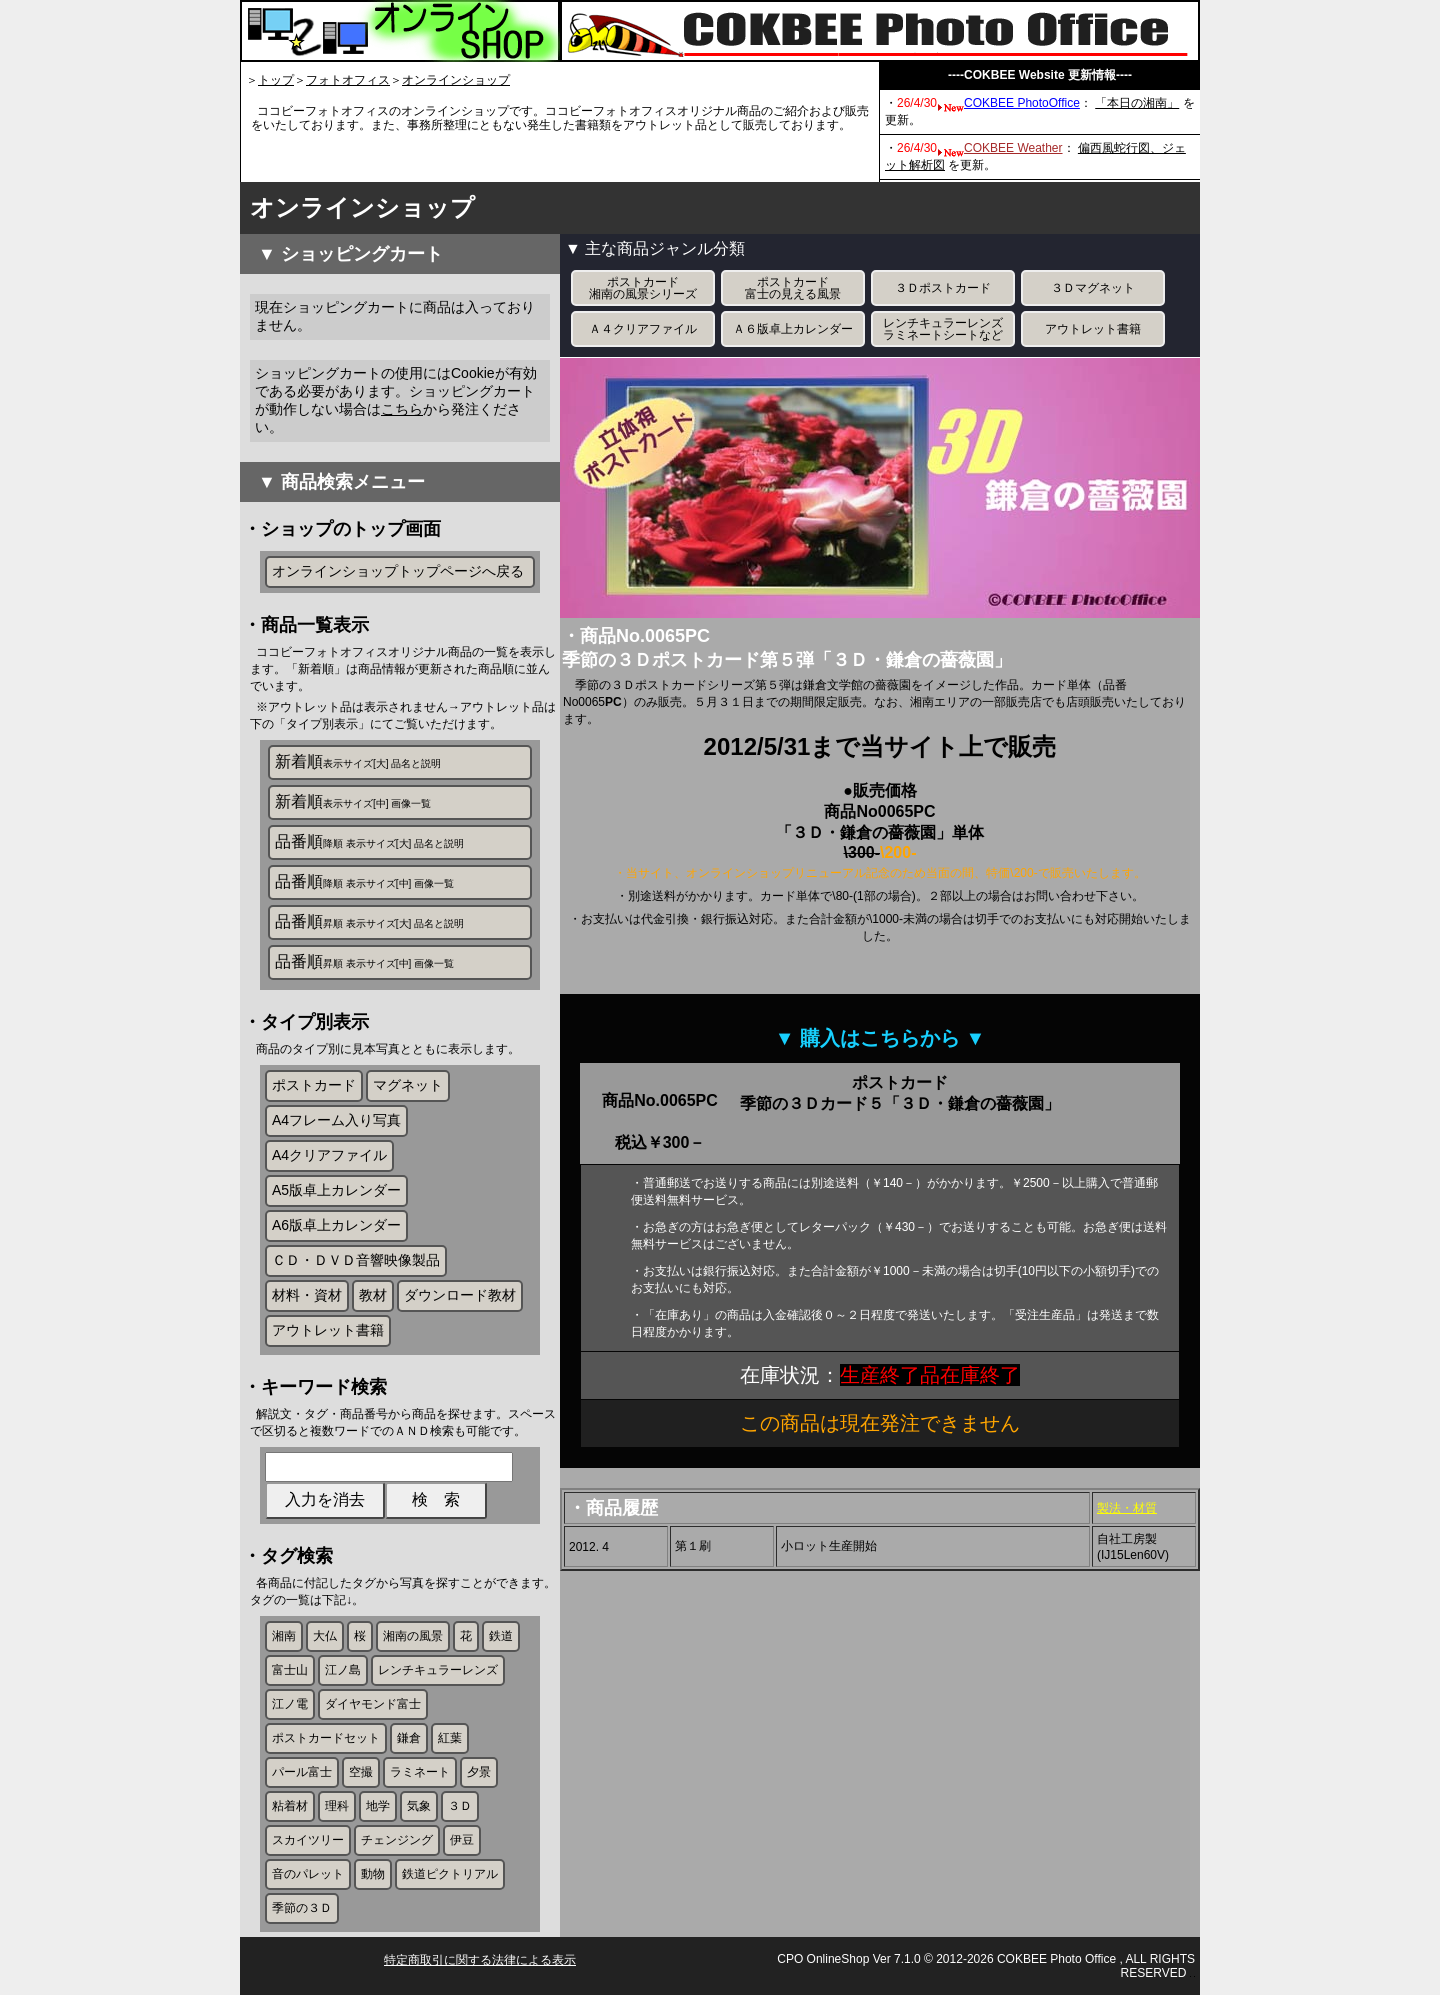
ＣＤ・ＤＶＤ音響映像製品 (356, 1260)
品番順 (369, 841)
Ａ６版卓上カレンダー (793, 329)
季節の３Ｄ (302, 1908)
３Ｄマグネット (1093, 288)
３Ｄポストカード (943, 288)
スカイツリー (308, 1840)
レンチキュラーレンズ (438, 1670)
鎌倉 (409, 1738)
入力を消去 (325, 1499)
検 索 (436, 1499)
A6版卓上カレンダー (336, 1225)
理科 (337, 1806)
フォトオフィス (348, 80)
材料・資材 (307, 1295)
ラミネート (420, 1772)
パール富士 (302, 1772)
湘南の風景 (413, 1636)
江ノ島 (343, 1670)
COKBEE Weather (1013, 148)
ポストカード (314, 1085)
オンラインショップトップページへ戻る (398, 571)
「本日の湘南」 (1137, 103)
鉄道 (501, 1636)
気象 (419, 1806)
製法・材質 (1127, 1508)
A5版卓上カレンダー (336, 1190)
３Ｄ (460, 1806)
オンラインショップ (456, 80)
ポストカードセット (326, 1738)
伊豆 (462, 1840)
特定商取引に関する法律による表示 (480, 1960)
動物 (373, 1874)
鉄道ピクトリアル (450, 1874)
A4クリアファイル (329, 1155)
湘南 (284, 1636)
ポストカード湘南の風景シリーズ (643, 288)
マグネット (408, 1085)
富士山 (290, 1670)
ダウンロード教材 (460, 1295)
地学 (378, 1806)
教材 (373, 1295)
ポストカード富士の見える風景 (793, 288)
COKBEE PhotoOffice (1022, 103)
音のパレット (308, 1874)
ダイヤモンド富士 (373, 1704)
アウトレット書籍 (328, 1330)
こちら (402, 409)
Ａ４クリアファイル (643, 329)
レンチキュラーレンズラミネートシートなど (943, 329)
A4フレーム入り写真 (336, 1120)
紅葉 (450, 1738)
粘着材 (290, 1806)
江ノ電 (290, 1704)
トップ (276, 80)
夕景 (479, 1772)
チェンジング (397, 1840)
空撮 (361, 1772)
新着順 (358, 761)
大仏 (325, 1636)
